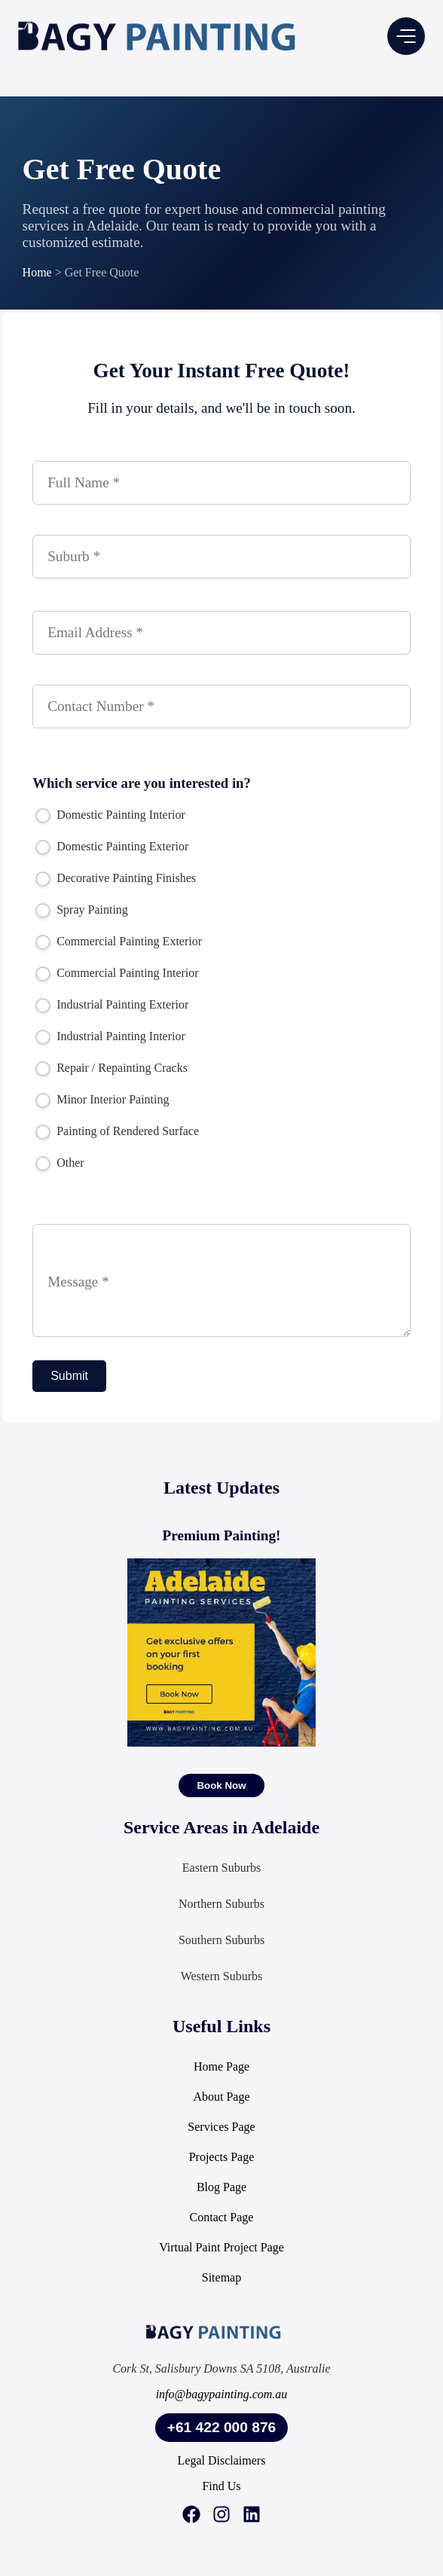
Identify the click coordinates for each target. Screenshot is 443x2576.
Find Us (221, 2486)
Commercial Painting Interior (116, 973)
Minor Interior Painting (102, 1099)
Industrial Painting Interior (110, 1036)
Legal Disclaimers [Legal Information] (222, 2460)
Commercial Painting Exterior (118, 941)
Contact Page (222, 2217)
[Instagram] (221, 2516)
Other (59, 1162)
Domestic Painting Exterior (111, 846)
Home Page (221, 2066)
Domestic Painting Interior (110, 815)
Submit (69, 1375)
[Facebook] (191, 2516)
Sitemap (221, 2277)
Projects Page (222, 2156)
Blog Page (221, 2187)
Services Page (221, 2126)
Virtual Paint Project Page (221, 2247)
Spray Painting (81, 909)
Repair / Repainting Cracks (111, 1068)
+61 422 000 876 (221, 2427)
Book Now (221, 1785)
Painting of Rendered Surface (117, 1131)
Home (37, 272)
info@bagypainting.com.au (222, 2394)
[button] (406, 36)
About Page (221, 2096)
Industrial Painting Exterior (111, 1004)
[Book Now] (221, 1784)
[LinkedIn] (252, 2516)
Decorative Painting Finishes (115, 878)
